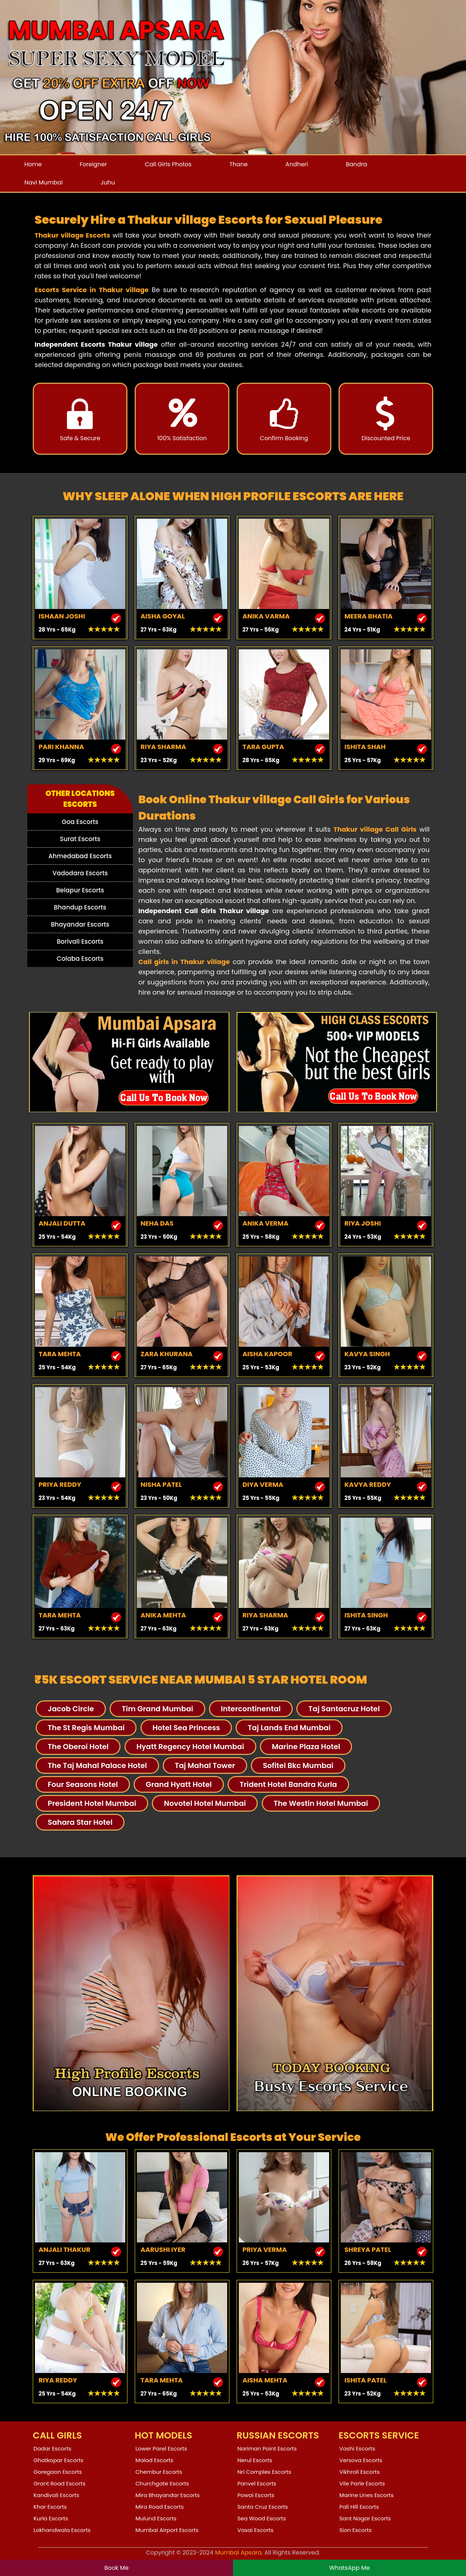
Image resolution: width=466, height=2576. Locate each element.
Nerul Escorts (254, 2460)
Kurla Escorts (50, 2518)
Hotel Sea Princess (186, 1728)
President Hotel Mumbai (92, 1803)
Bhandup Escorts (80, 907)
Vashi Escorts (357, 2448)
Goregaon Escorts (57, 2472)
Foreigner (93, 164)
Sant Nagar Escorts (365, 2518)
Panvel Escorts (256, 2483)
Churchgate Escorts (162, 2483)
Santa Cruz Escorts (262, 2507)
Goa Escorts (80, 821)
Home (33, 164)
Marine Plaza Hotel (306, 1746)
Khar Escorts (50, 2507)
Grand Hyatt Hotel (179, 1784)
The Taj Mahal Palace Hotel (97, 1765)
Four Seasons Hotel (83, 1784)
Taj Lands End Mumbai (289, 1728)
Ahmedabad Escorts (80, 856)
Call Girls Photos (168, 164)
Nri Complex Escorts (264, 2472)
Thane (238, 164)
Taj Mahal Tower (205, 1765)
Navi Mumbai (43, 182)
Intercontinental (251, 1709)
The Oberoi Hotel (78, 1746)
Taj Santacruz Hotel (344, 1709)
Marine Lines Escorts (366, 2495)
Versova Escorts (360, 2460)
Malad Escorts (154, 2460)
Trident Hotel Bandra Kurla (288, 1784)
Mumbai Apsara (238, 2552)
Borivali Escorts (80, 941)
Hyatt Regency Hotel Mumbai (190, 1746)
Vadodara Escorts (80, 873)
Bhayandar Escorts (80, 924)
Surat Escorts (80, 839)
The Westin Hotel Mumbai (321, 1803)
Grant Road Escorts (59, 2483)
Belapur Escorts (80, 890)
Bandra (356, 164)
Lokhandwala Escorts (62, 2530)
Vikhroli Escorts (359, 2472)
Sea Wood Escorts (261, 2518)
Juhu (107, 182)
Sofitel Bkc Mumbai (298, 1765)
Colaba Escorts (80, 958)
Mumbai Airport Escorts (166, 2530)
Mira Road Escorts (159, 2507)
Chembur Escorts (158, 2472)
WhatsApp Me (349, 2568)
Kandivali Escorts (56, 2495)
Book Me (116, 2568)
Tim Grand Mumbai (157, 1709)
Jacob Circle (71, 1709)
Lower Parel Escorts (161, 2448)
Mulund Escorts (156, 2518)
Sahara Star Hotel (80, 1822)
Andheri (296, 164)
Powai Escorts (256, 2495)
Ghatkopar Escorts (58, 2460)
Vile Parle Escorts (362, 2483)
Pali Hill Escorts (359, 2507)
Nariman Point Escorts (267, 2448)
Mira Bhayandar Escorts (167, 2495)
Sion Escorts (355, 2530)
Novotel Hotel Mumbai (205, 1803)
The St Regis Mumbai (86, 1728)
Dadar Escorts (52, 2448)
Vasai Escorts (255, 2530)
